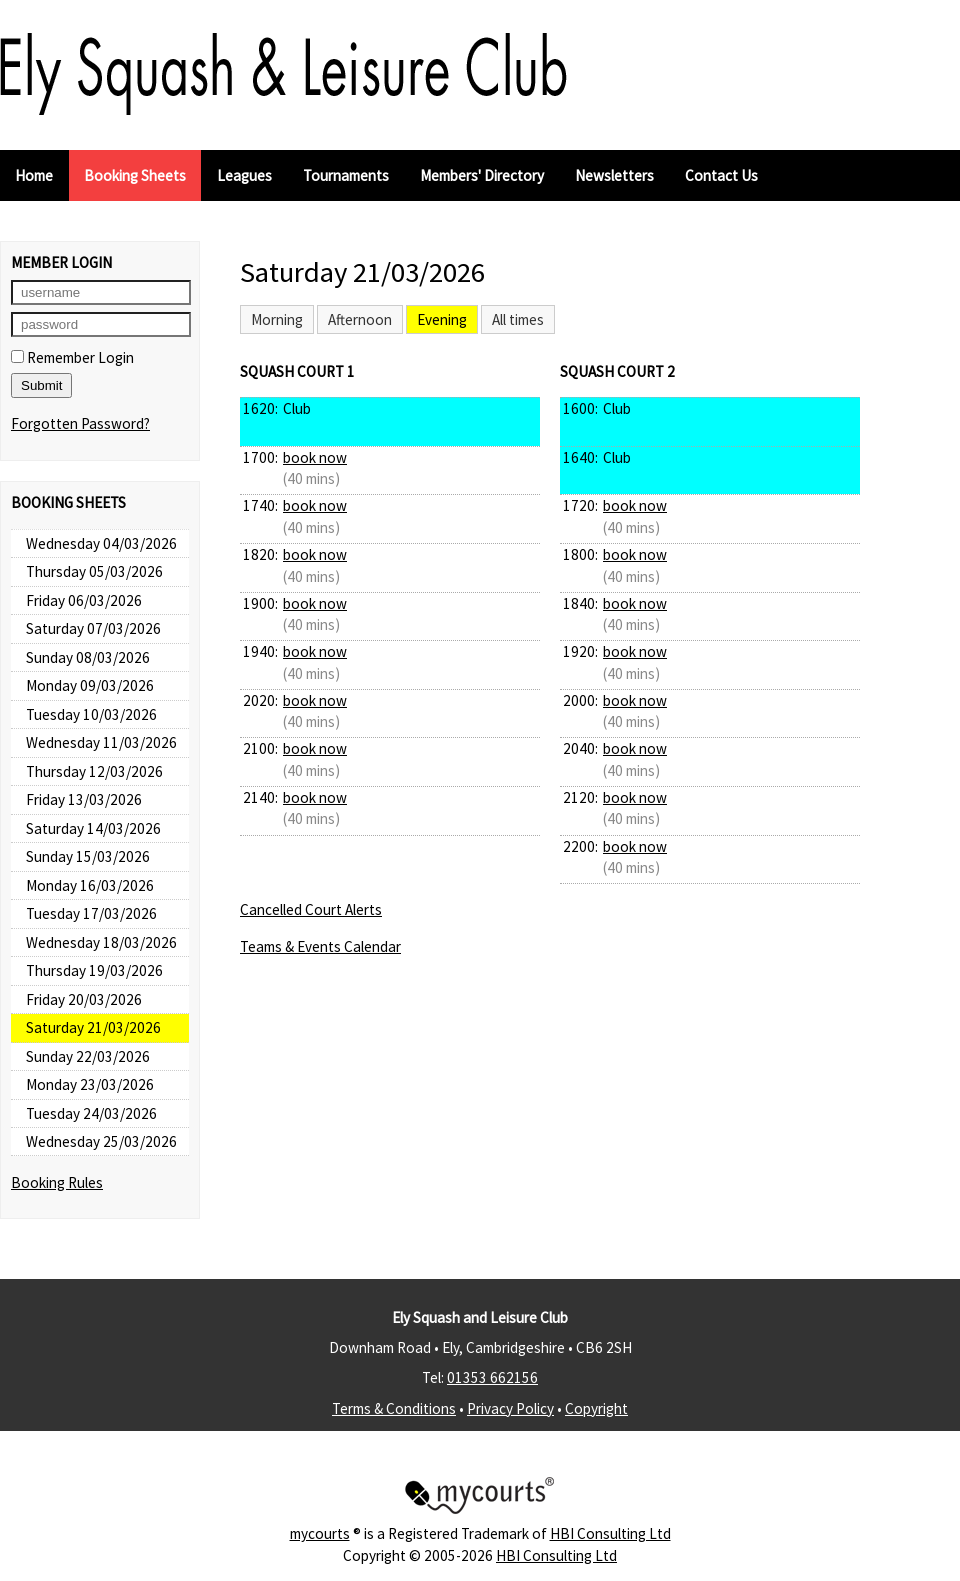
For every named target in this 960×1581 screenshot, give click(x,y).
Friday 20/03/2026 (84, 999)
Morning (277, 319)
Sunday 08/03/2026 (88, 657)
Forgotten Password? (80, 423)
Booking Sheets (135, 175)
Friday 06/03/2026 (84, 600)
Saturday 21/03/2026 (93, 1027)
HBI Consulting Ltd (610, 1533)
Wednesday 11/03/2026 (101, 742)
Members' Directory (482, 175)
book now (315, 457)
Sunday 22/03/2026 (88, 1056)
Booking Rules (57, 1182)
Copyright (596, 1408)
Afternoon (360, 319)
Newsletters (614, 175)
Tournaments (346, 175)
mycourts (320, 1533)
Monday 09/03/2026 (90, 685)
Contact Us (721, 175)
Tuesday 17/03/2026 (91, 913)
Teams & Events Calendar (320, 946)
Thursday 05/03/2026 (94, 571)
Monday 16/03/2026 (90, 885)
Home (34, 175)
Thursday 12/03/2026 (94, 771)
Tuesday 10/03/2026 (91, 714)
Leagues (244, 175)
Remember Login (72, 357)
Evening (442, 319)
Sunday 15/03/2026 (88, 856)
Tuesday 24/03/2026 (91, 1113)
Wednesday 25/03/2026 (101, 1141)
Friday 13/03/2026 (84, 799)
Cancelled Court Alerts (311, 909)
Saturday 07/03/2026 (93, 628)
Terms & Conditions (394, 1408)
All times (518, 319)
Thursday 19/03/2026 (94, 970)
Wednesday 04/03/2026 (101, 543)
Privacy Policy (510, 1408)
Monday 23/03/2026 (90, 1084)
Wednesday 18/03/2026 (101, 942)
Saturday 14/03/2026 (93, 828)
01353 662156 (492, 1377)
